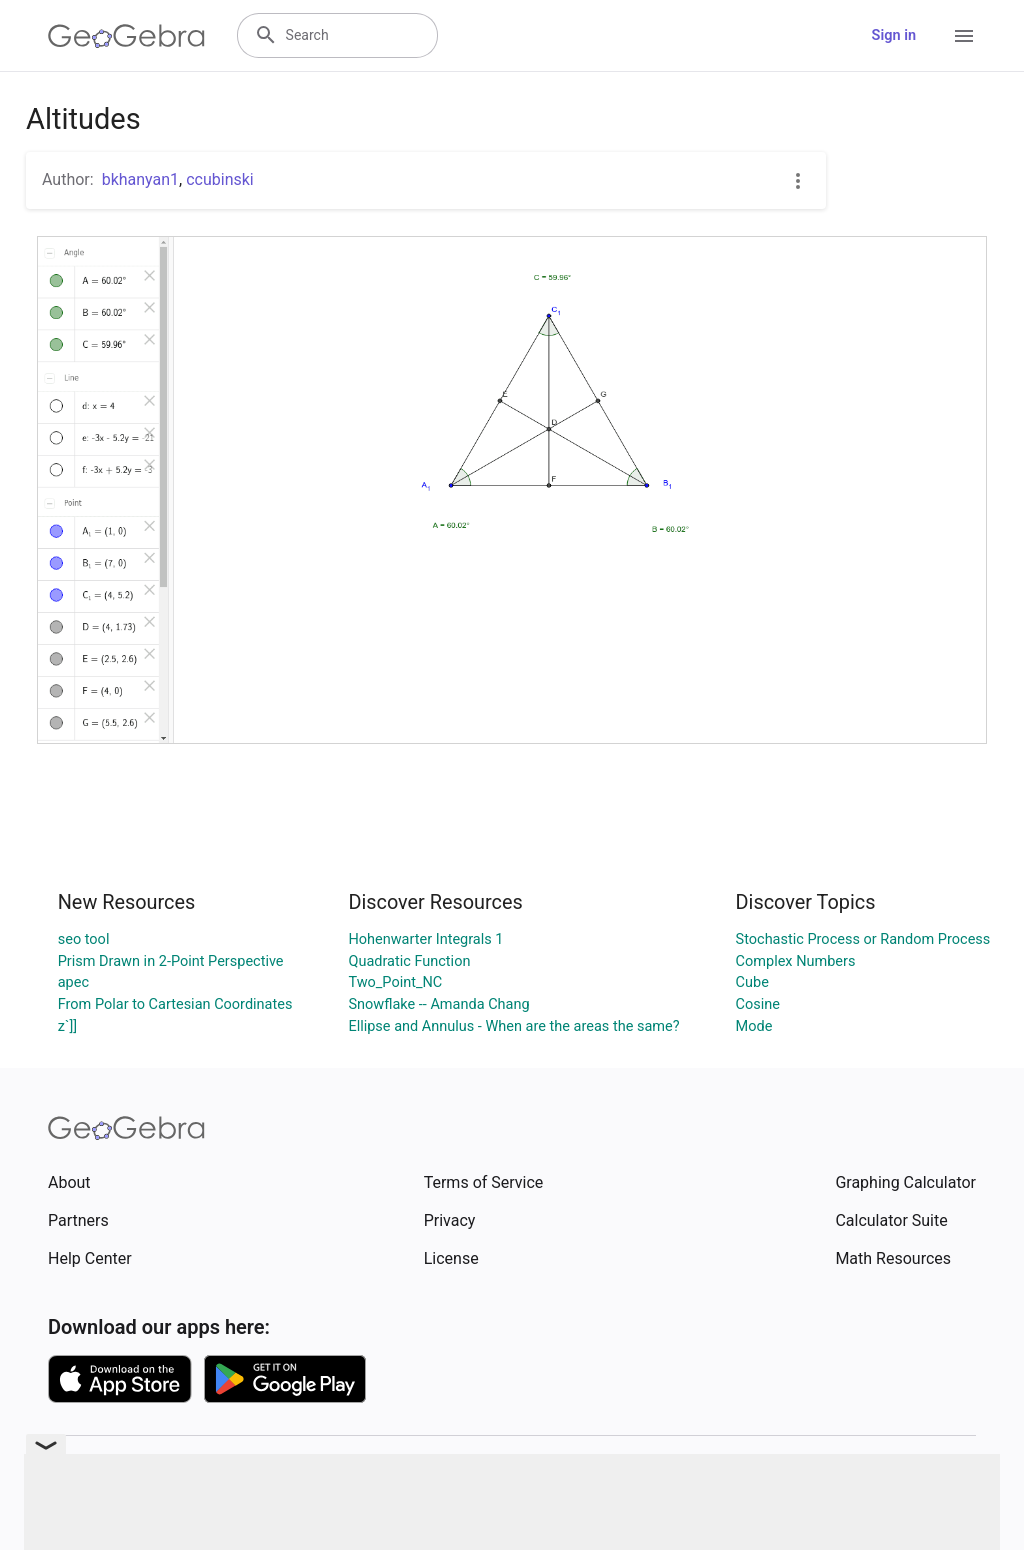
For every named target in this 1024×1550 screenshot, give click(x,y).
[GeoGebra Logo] (126, 36)
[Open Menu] (964, 36)
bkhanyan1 (140, 179)
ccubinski (220, 179)
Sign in (894, 35)
